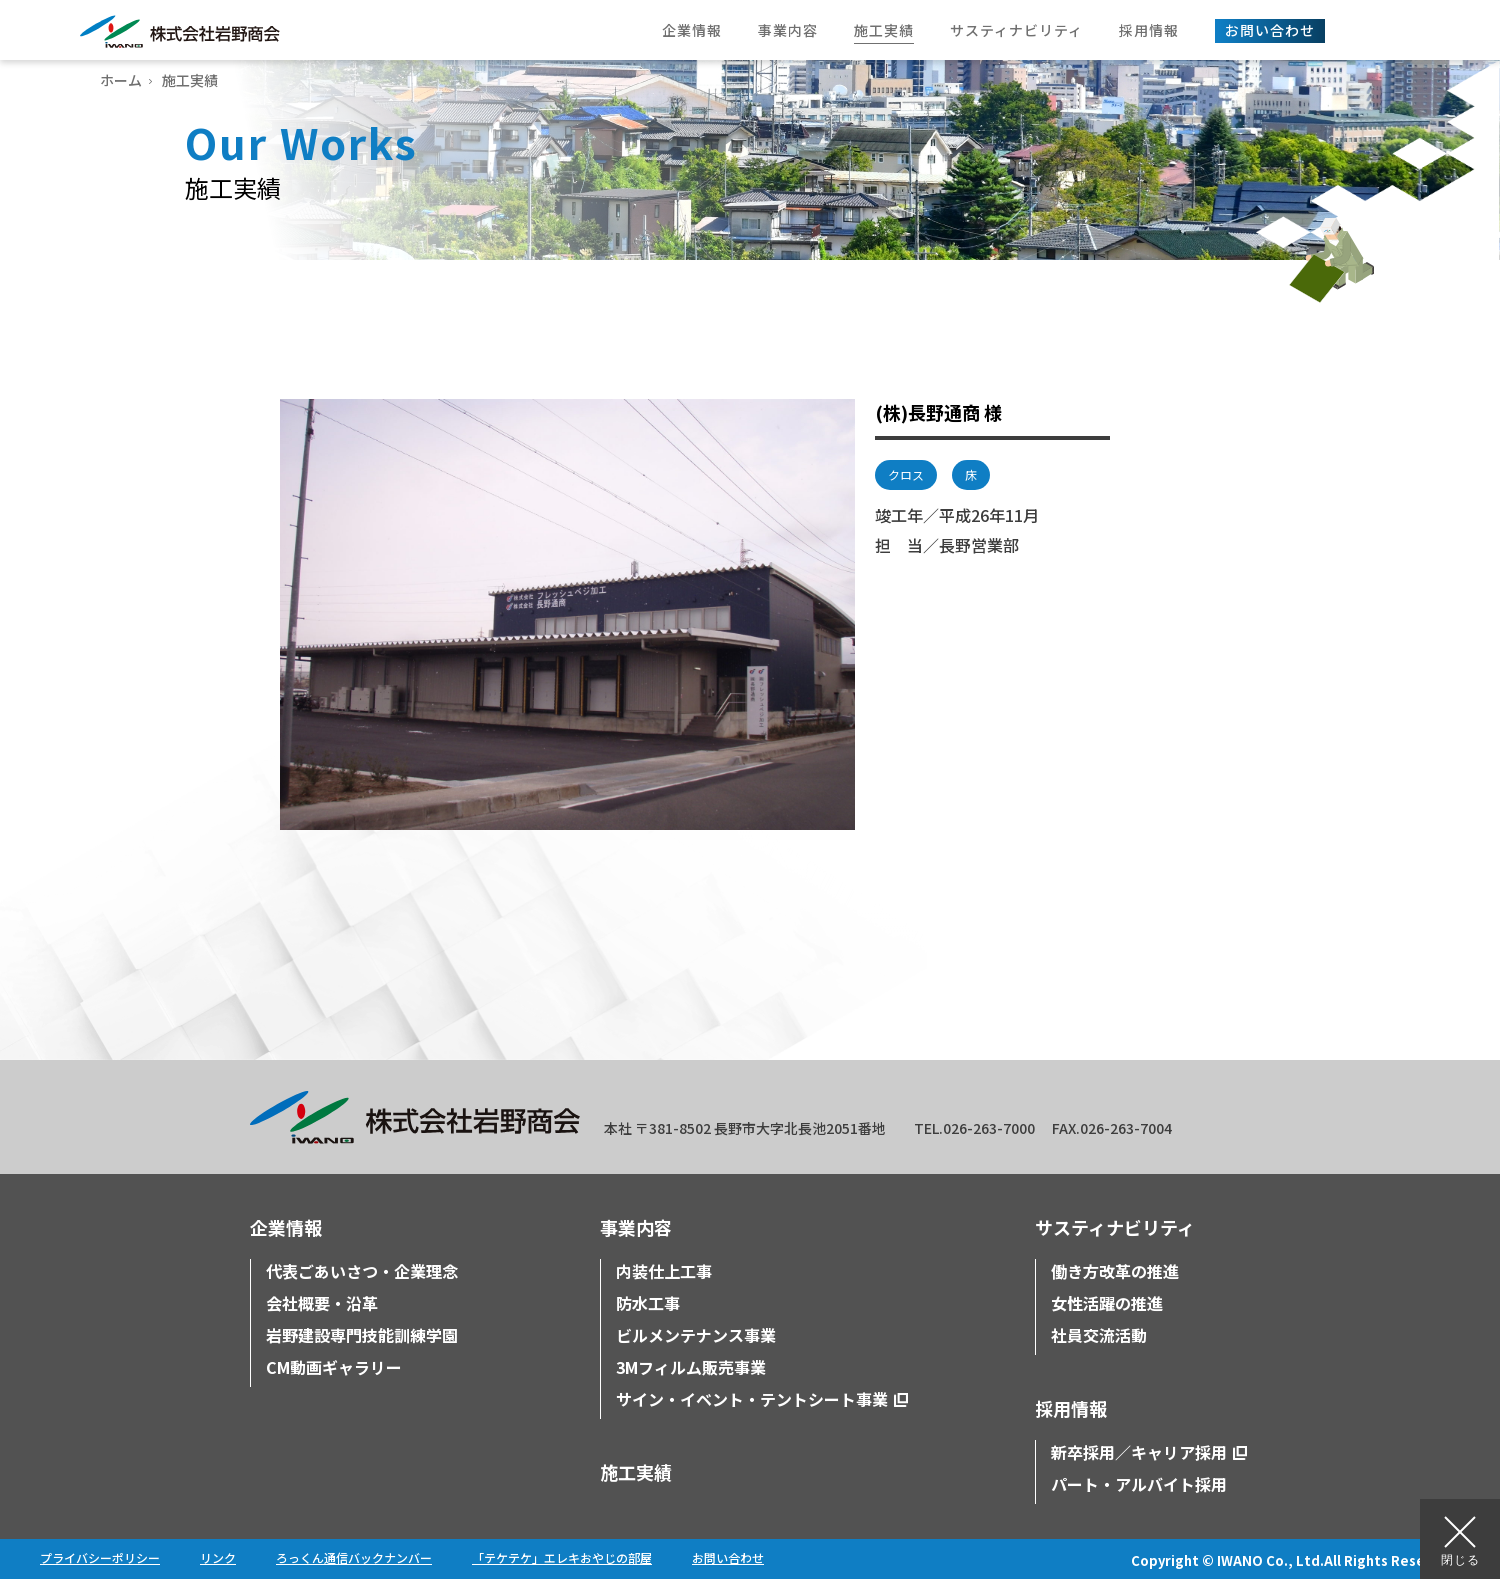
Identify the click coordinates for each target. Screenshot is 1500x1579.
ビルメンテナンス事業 (696, 1335)
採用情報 (1071, 1408)
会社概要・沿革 (322, 1303)
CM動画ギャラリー (334, 1367)
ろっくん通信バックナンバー (354, 1557)
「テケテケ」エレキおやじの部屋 (562, 1557)
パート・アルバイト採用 (1139, 1484)
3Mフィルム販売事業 (691, 1367)
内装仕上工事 (664, 1271)
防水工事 (648, 1303)
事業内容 (636, 1227)
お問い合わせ (728, 1557)
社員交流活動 (1099, 1335)
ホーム (121, 80)
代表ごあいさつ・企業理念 (362, 1271)
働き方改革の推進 (1115, 1271)
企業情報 (286, 1227)
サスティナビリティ (1115, 1227)
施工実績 (636, 1472)
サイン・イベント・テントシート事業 (752, 1399)
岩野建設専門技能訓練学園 (362, 1335)
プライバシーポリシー (100, 1557)
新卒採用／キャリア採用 (1139, 1452)
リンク (218, 1557)
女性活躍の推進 (1107, 1303)
